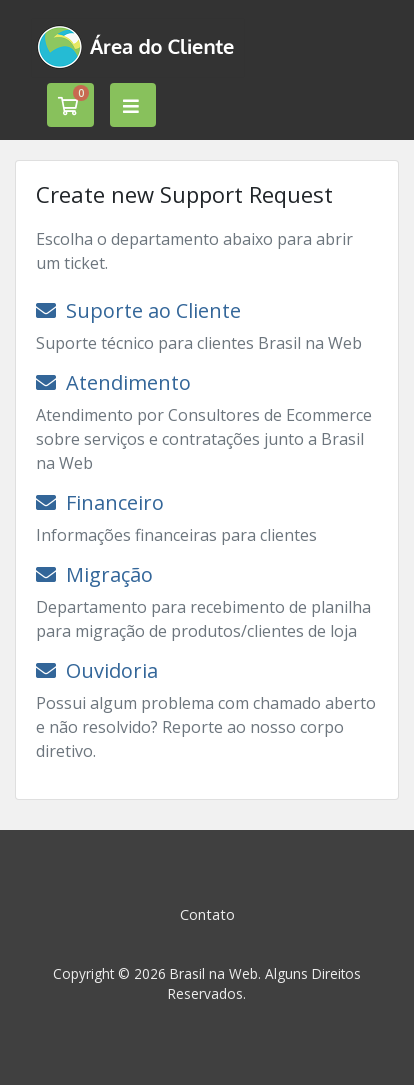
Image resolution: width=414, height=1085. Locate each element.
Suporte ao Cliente (138, 310)
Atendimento (113, 382)
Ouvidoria (97, 670)
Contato (207, 914)
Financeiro (100, 502)
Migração (94, 574)
